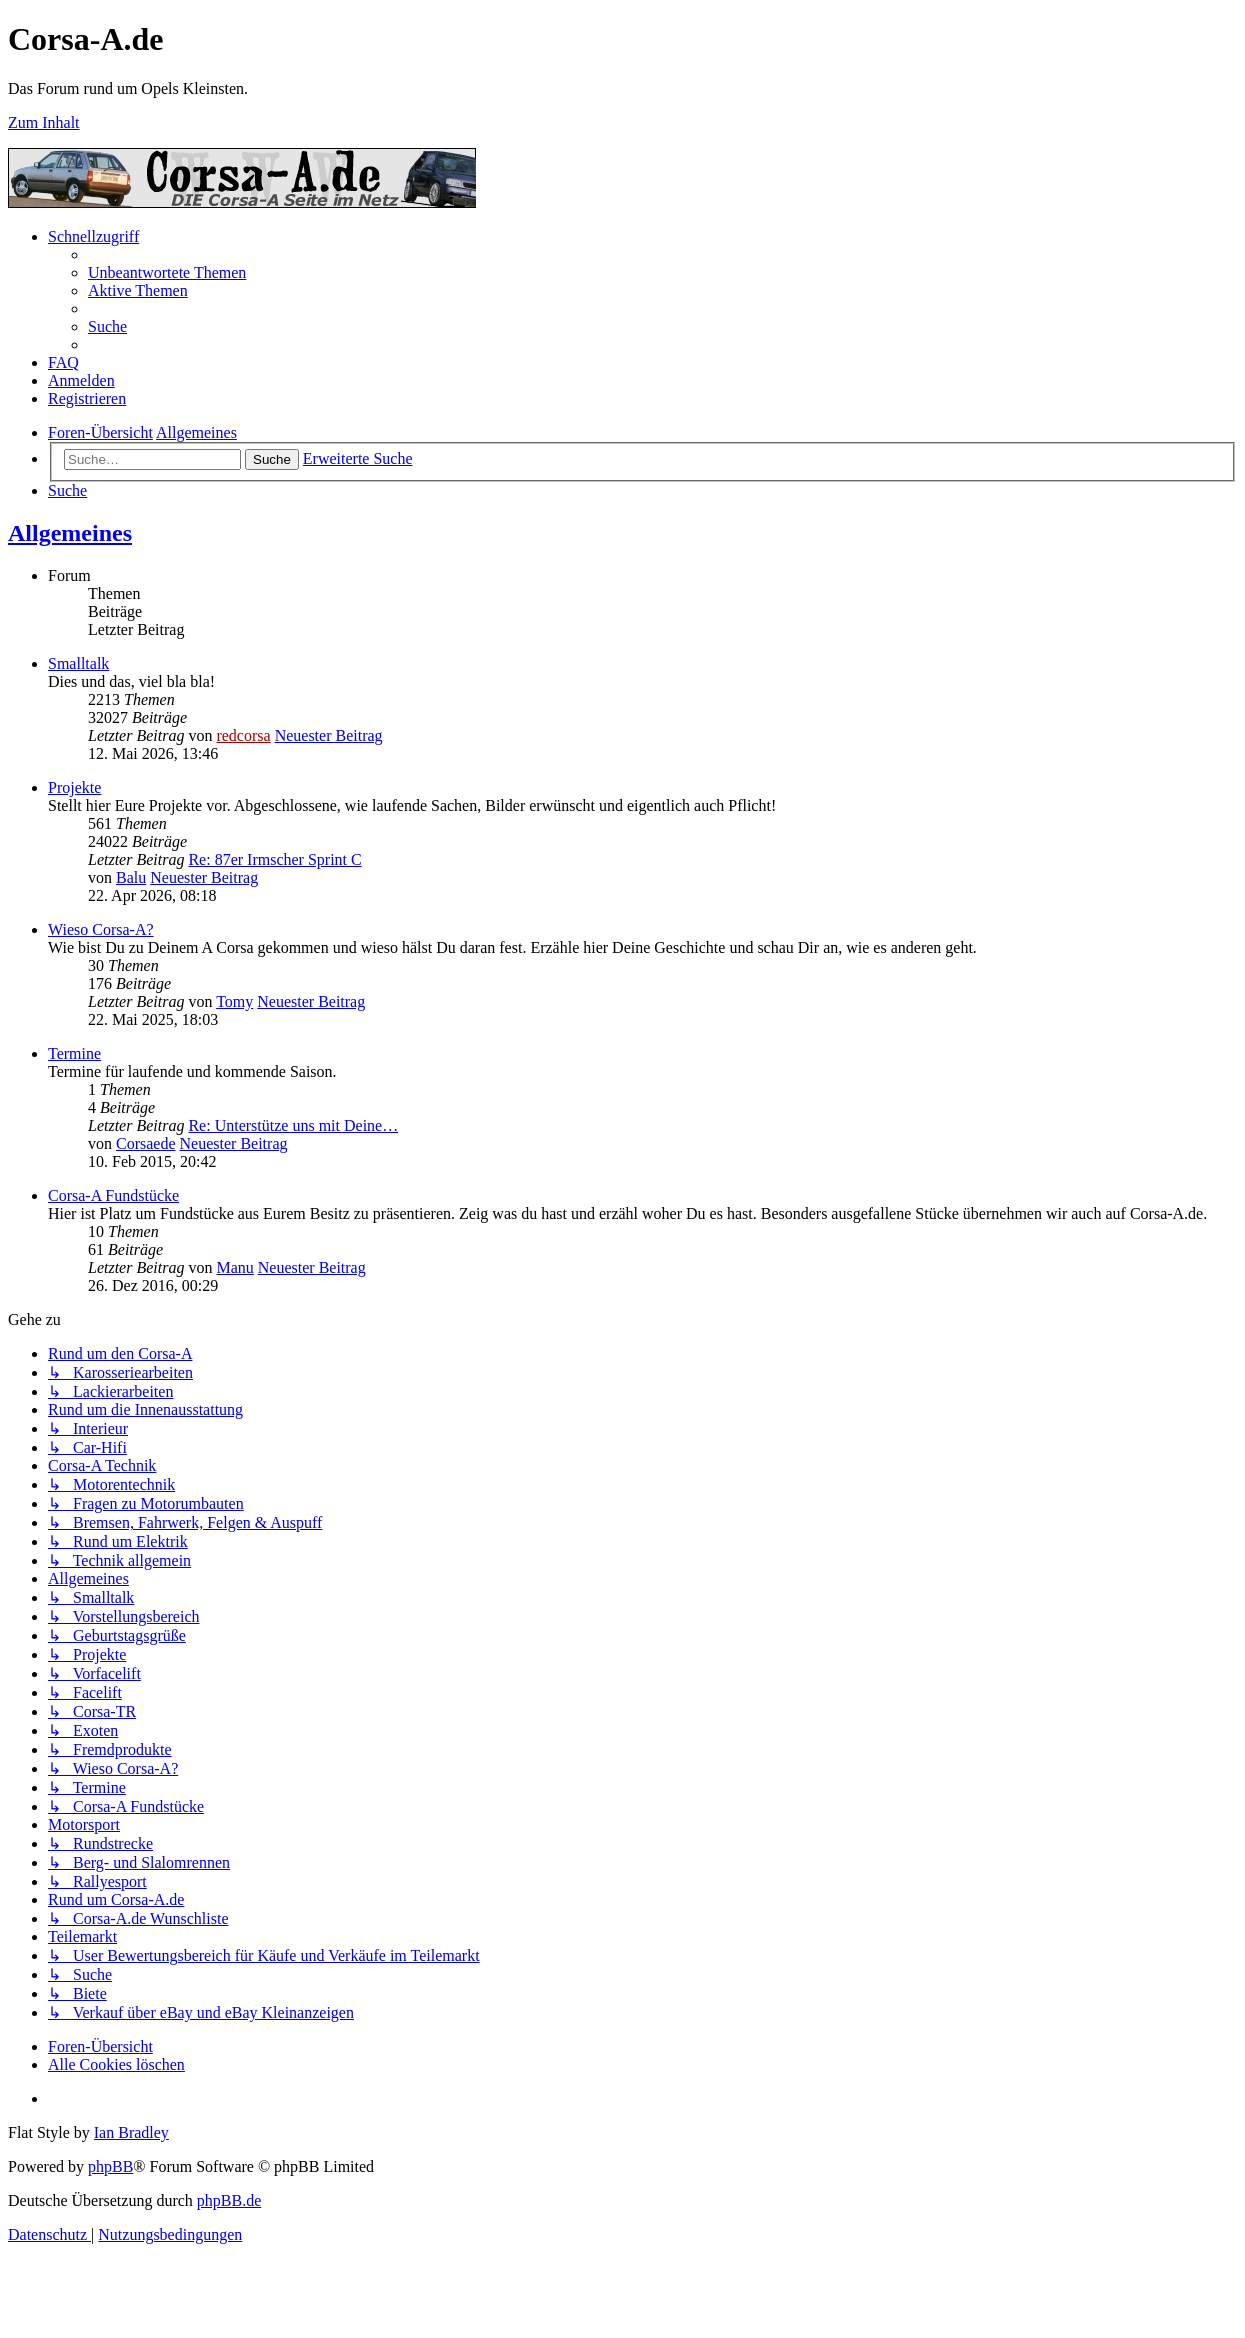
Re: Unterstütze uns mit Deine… (293, 1125)
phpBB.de (229, 2200)
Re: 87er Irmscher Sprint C (274, 859)
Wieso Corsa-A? (101, 929)
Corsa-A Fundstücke (113, 1195)
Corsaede (146, 1143)
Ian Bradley (131, 2132)
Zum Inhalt (44, 122)
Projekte (74, 787)
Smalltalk (78, 663)
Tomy (234, 1001)
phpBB (110, 2166)
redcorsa (243, 735)
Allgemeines (70, 533)
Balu (131, 877)
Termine (74, 1053)
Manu (234, 1267)
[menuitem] (167, 272)
